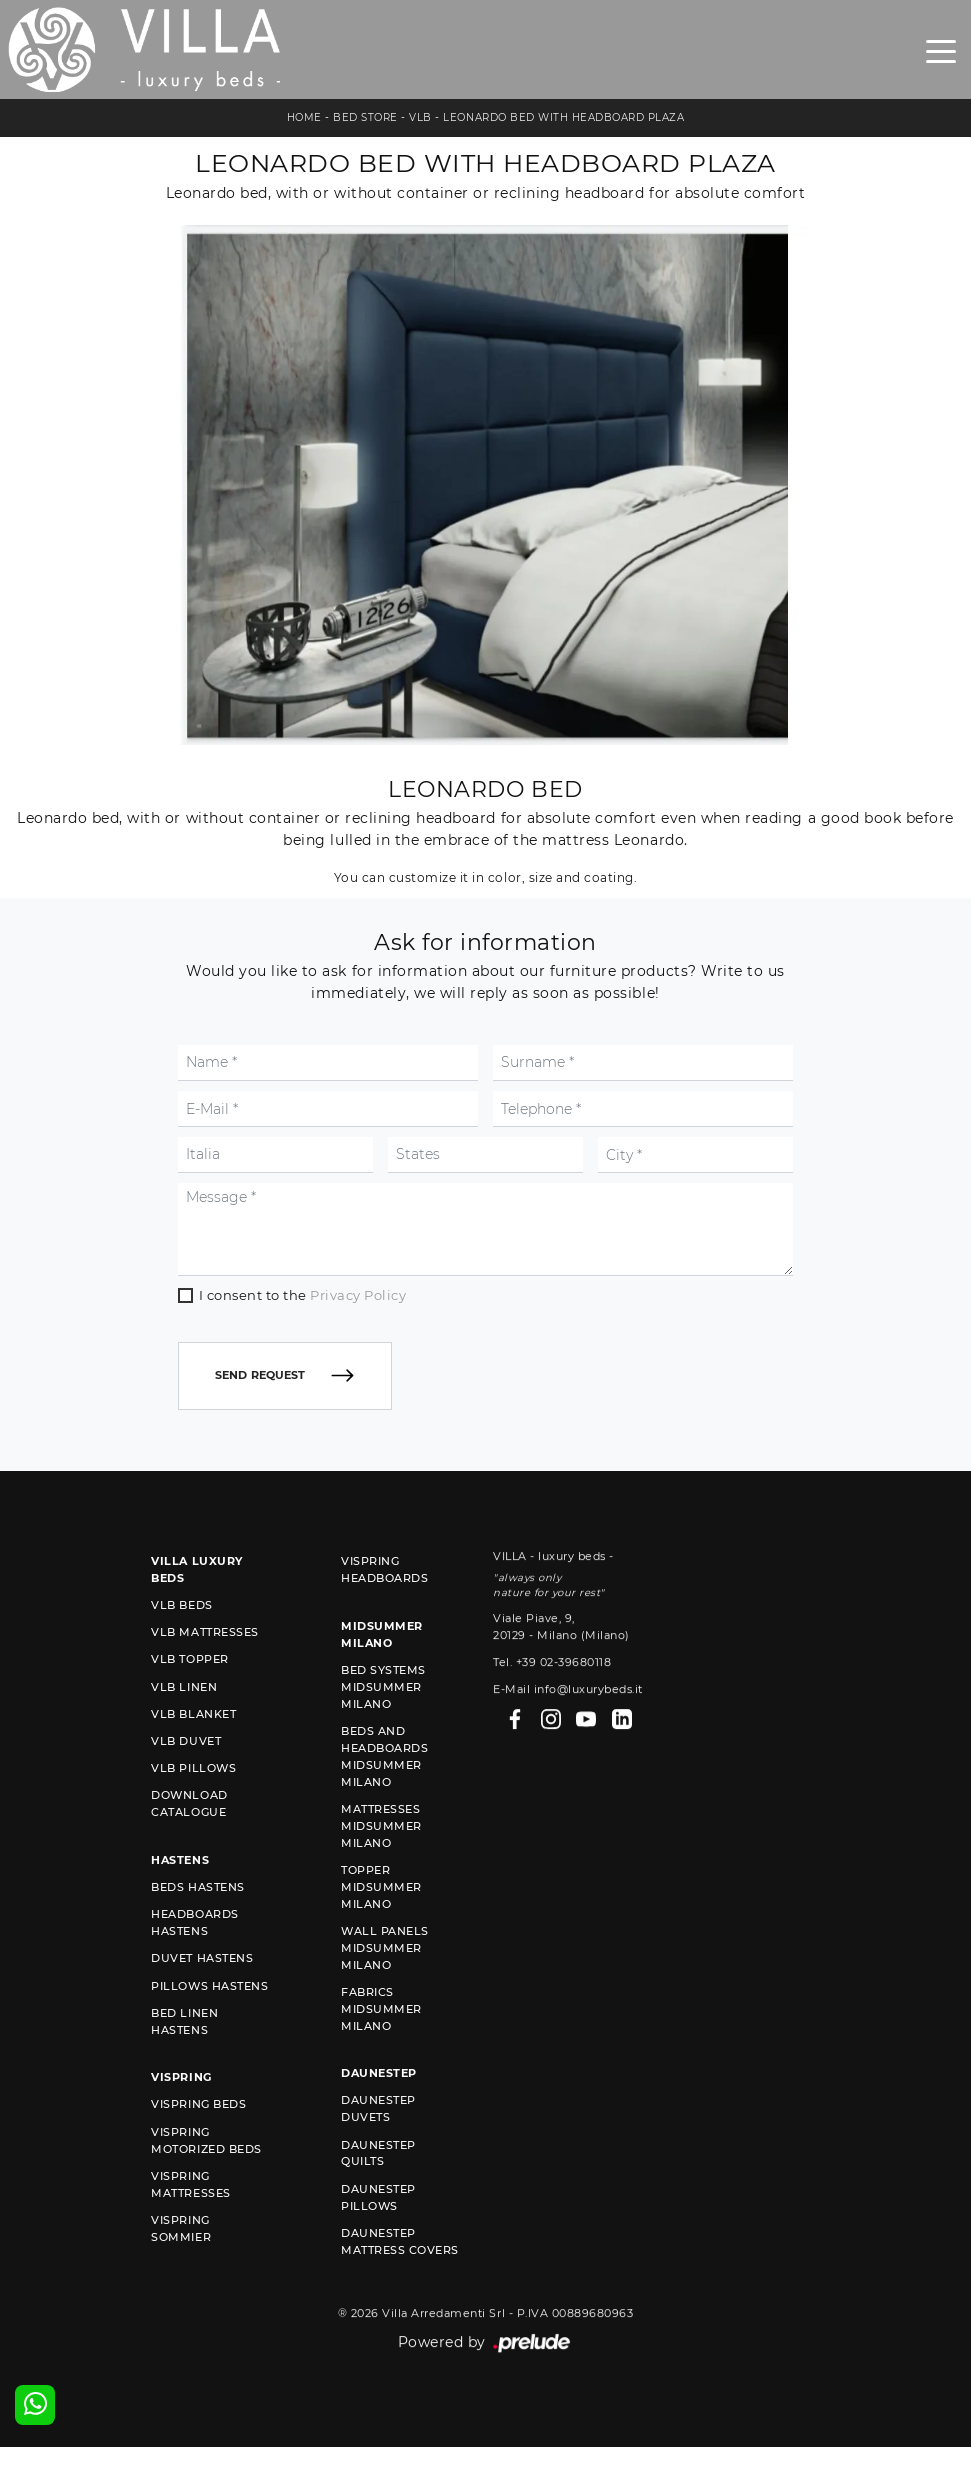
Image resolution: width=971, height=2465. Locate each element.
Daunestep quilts (378, 2182)
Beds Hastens (197, 1917)
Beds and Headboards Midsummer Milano (384, 1785)
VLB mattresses (204, 1662)
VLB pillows (193, 1798)
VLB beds (181, 1635)
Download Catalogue (189, 1833)
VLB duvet (186, 1770)
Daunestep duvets (378, 2138)
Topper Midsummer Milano (381, 1916)
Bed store (365, 117)
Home (304, 117)
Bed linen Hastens (184, 2050)
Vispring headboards (384, 1599)
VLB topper (189, 1689)
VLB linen (184, 1716)
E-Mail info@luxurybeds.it (568, 1787)
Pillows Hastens (209, 2015)
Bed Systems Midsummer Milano (383, 1716)
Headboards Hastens (194, 1952)
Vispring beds (198, 2134)
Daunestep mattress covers (400, 2270)
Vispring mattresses (190, 2213)
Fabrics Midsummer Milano (381, 2038)
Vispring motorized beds (206, 2169)
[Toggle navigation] (941, 50)
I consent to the (303, 1373)
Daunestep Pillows (378, 2226)
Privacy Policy (358, 1373)
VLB (420, 117)
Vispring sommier (181, 2257)
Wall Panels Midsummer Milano (385, 1977)
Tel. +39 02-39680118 (552, 1760)
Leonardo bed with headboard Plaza (563, 117)
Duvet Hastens (202, 1988)
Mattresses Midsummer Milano (381, 1855)
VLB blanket (193, 1743)
